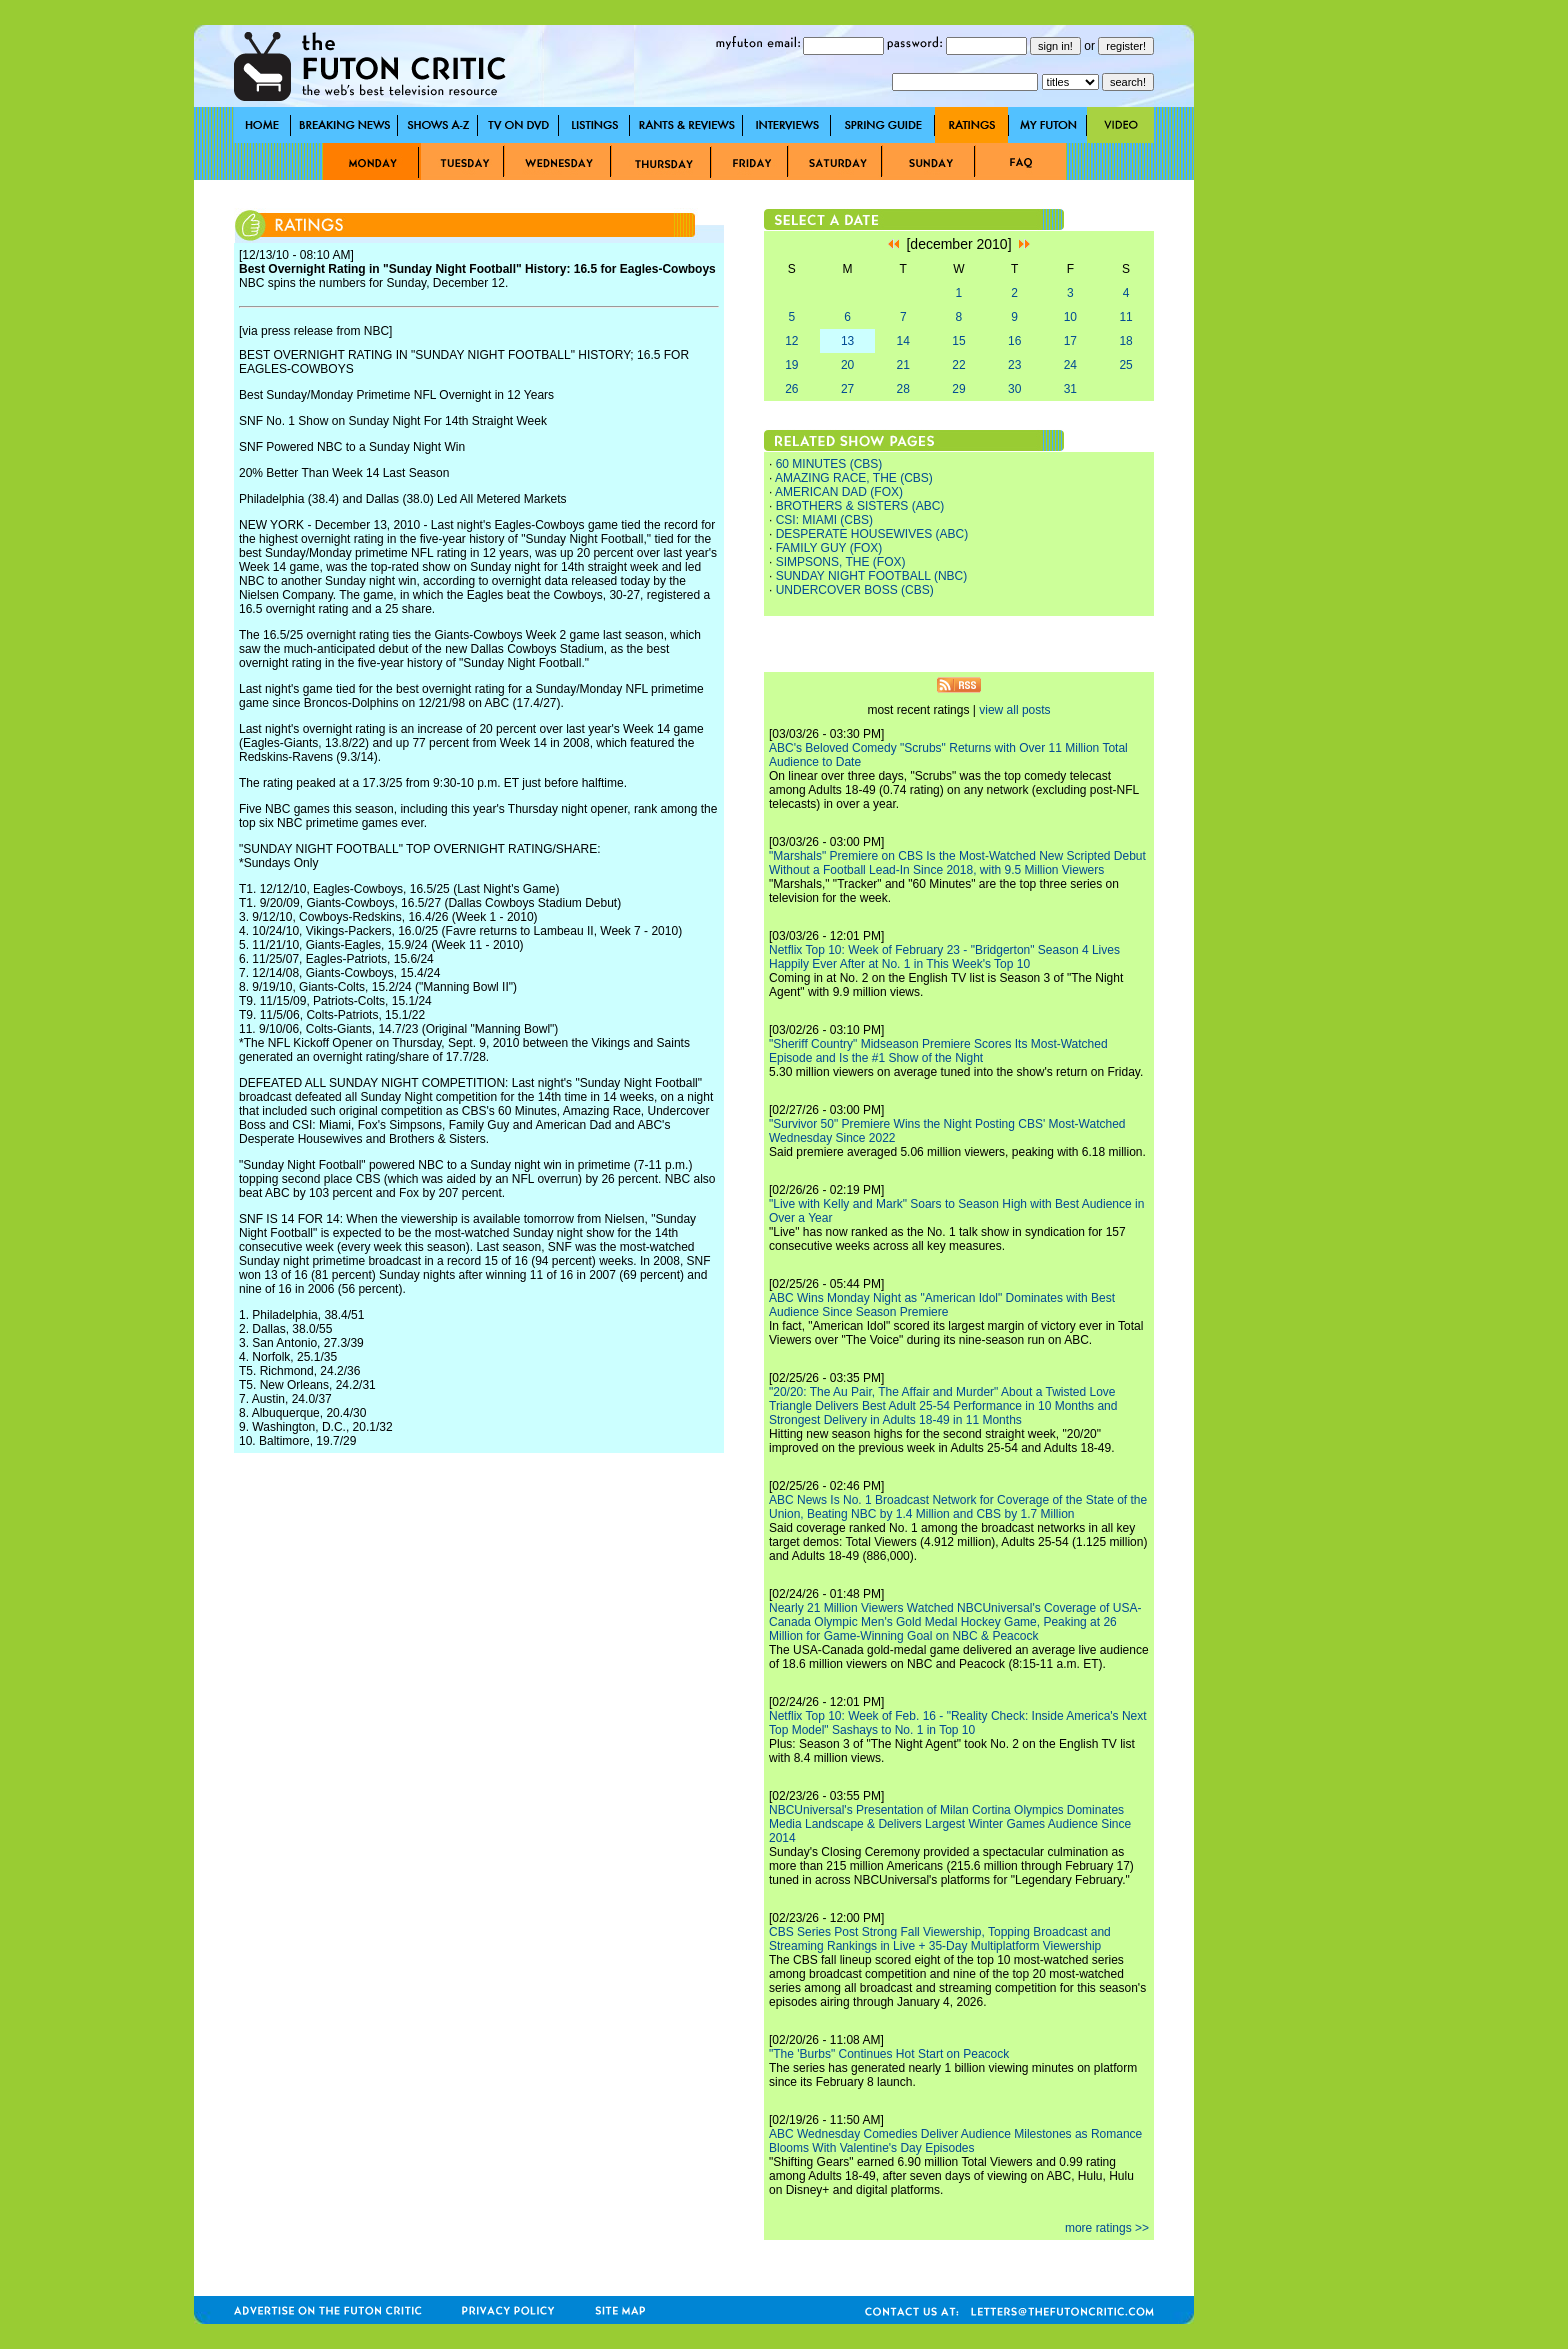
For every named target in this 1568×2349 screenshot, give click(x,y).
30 (1014, 389)
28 (903, 389)
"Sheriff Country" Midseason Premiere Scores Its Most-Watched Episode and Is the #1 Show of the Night (938, 1051)
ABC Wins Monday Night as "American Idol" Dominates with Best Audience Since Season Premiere (942, 1305)
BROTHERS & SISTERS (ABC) (860, 506)
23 (1014, 365)
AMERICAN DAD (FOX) (839, 492)
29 (958, 389)
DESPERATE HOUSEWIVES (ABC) (872, 534)
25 (1125, 365)
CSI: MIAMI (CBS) (824, 520)
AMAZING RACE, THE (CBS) (854, 478)
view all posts (1014, 710)
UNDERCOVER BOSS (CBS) (855, 590)
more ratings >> (1107, 2228)
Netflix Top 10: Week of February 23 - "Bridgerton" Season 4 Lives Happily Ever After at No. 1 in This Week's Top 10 (944, 957)
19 (791, 365)
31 (1070, 389)
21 (903, 365)
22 (958, 365)
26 (791, 389)
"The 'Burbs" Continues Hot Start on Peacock (889, 2054)
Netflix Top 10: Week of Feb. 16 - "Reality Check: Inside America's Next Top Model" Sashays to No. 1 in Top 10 (958, 1723)
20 (847, 365)
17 (1070, 341)
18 (1125, 341)
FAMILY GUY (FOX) (829, 548)
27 (847, 389)
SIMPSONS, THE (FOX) (841, 562)
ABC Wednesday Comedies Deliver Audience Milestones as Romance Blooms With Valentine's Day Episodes (955, 2141)
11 (1125, 317)
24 (1070, 365)
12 (791, 341)
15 (958, 341)
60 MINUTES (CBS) (829, 464)
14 (903, 341)
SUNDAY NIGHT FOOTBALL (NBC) (872, 576)
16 (1014, 341)
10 (1070, 317)
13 (847, 341)
